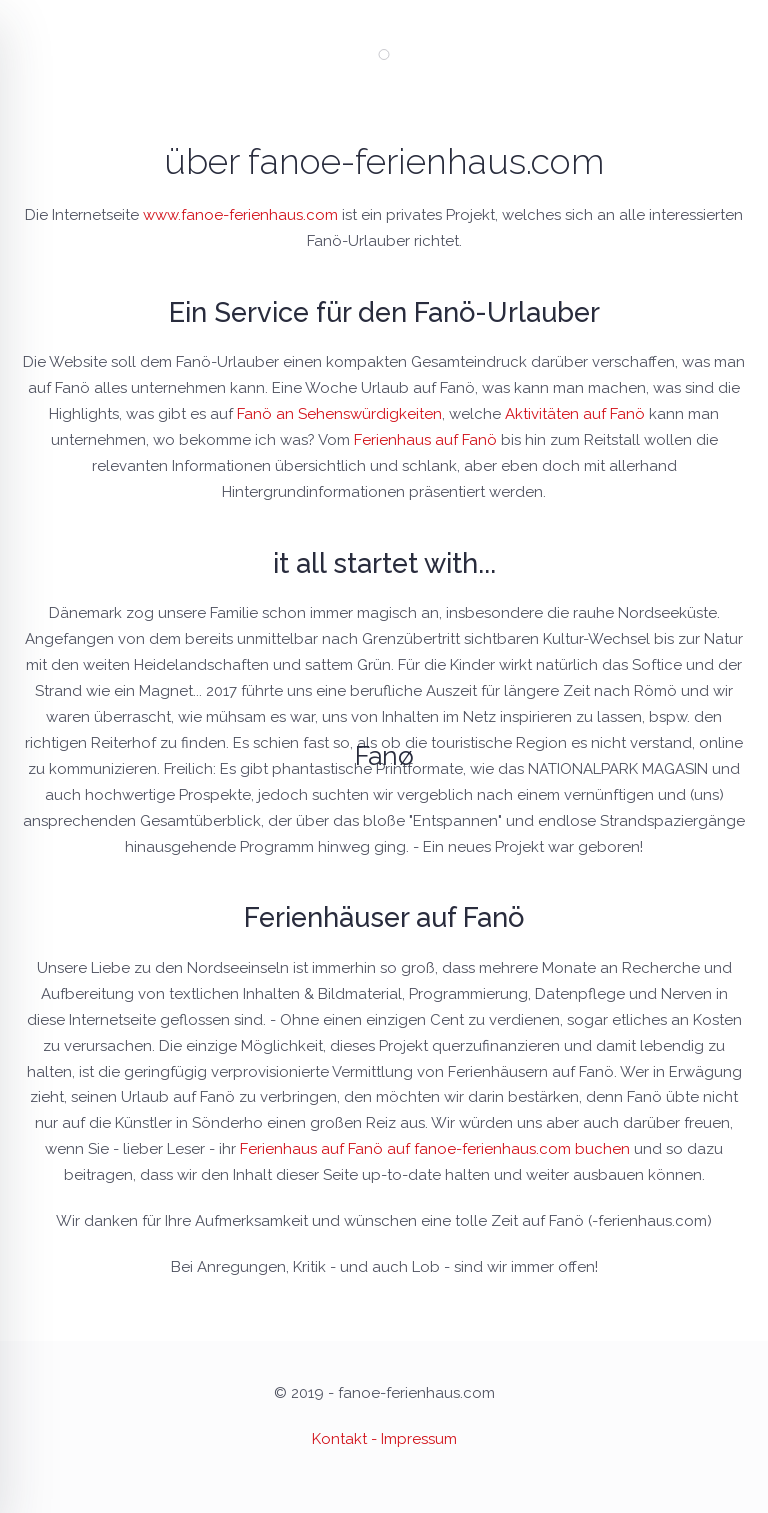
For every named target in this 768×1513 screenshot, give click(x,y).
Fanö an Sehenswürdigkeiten (339, 414)
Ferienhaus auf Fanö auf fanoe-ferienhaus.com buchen (435, 1149)
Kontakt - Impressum (384, 1439)
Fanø (384, 756)
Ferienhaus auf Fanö (425, 440)
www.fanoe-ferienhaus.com (240, 215)
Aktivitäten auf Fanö (575, 414)
